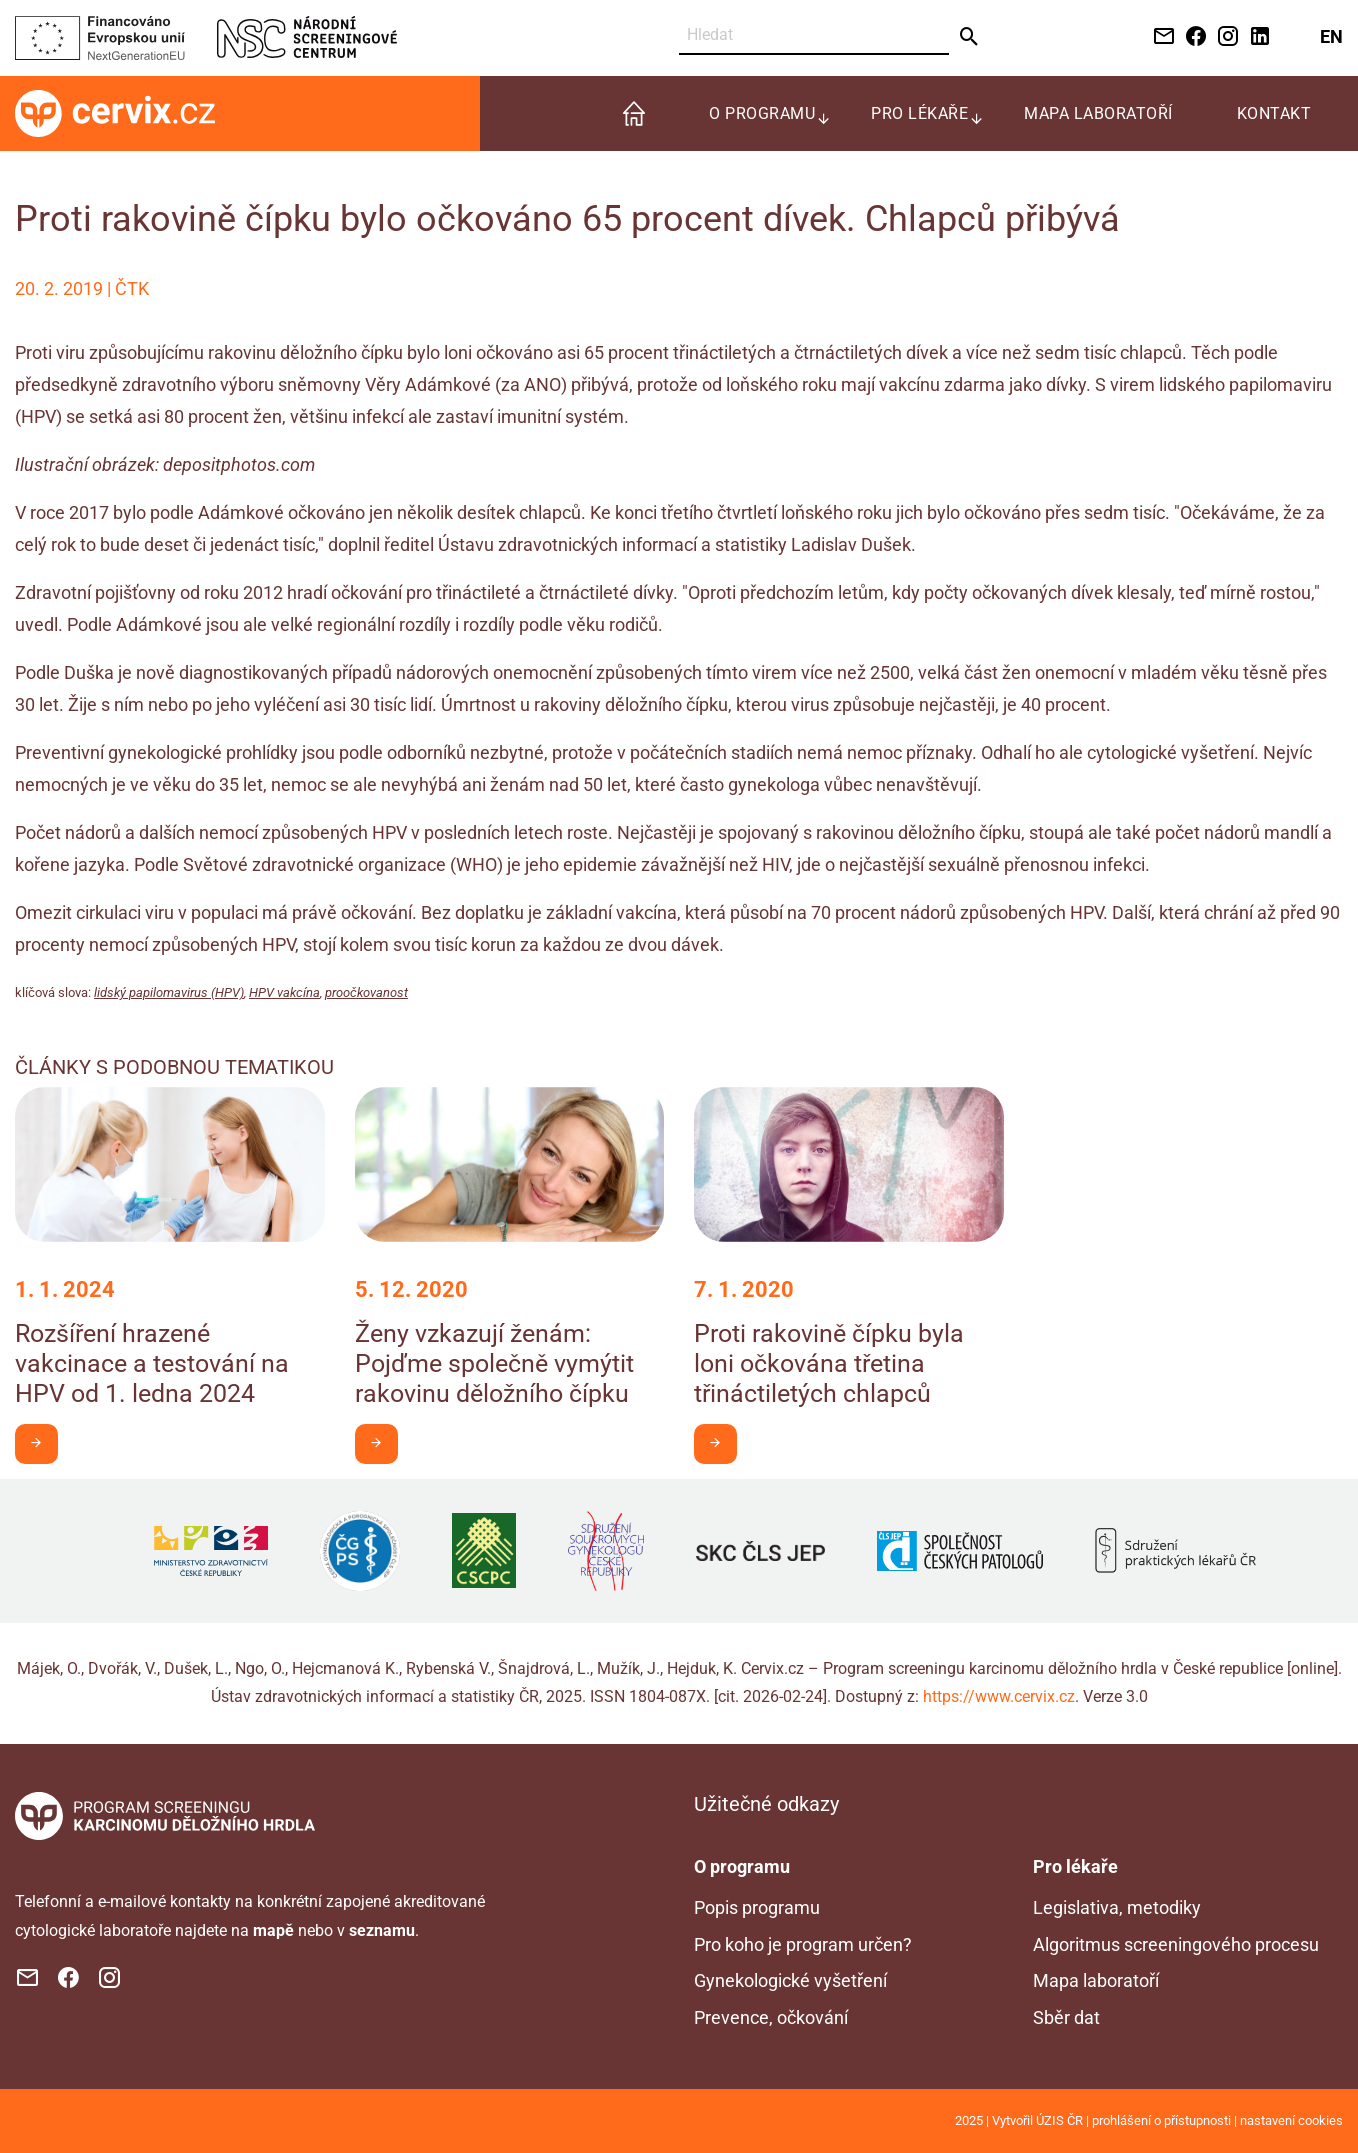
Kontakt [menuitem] (1274, 113)
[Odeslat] (969, 37)
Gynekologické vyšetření (790, 1980)
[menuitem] (634, 113)
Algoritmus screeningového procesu (1176, 1944)
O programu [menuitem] (762, 113)
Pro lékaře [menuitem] (919, 113)
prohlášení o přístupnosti (1161, 2120)
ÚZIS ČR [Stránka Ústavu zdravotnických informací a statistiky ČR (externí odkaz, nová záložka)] (1059, 2120)
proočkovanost (366, 992)
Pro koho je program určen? (803, 1944)
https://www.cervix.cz (999, 1696)
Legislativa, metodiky (1117, 1907)
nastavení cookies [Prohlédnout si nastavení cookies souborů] (1291, 2120)
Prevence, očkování (771, 2017)
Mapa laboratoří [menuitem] (1098, 113)
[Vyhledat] (814, 35)
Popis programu (757, 1907)
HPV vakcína (284, 992)
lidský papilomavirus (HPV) (169, 992)
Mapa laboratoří (1096, 1980)
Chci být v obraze (43, 1442)
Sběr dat (1066, 2017)
